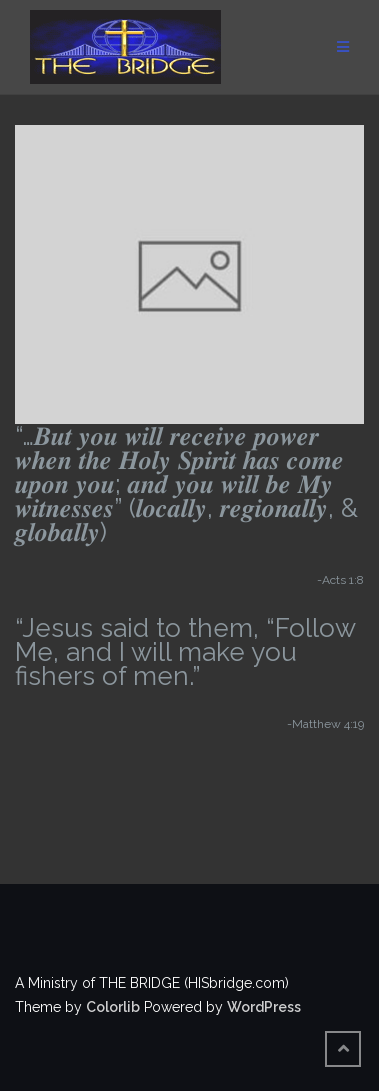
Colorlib (113, 1007)
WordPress (264, 1007)
